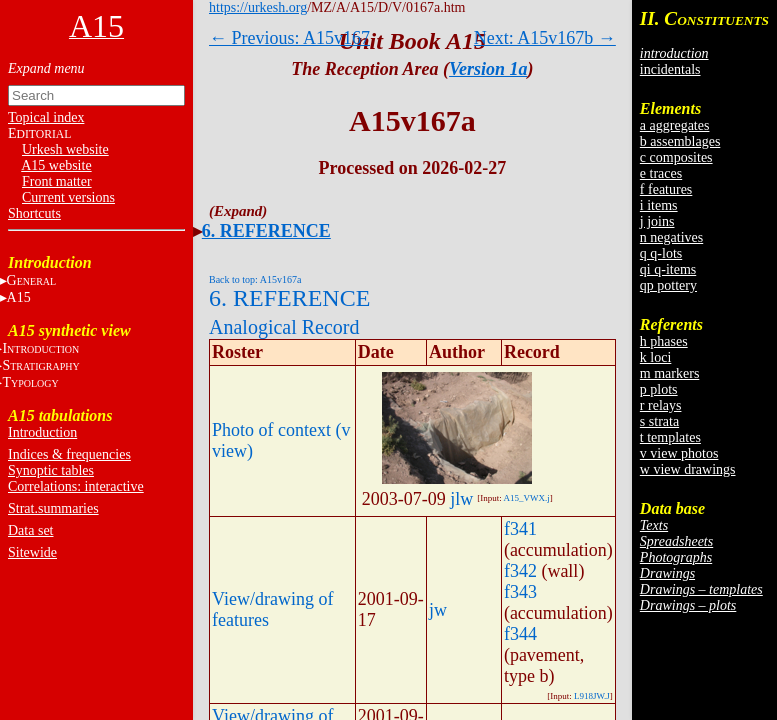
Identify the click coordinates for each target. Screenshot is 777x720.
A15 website (56, 165)
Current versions (68, 197)
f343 (520, 592)
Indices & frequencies (69, 454)
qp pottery (668, 285)
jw (438, 610)
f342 (520, 571)
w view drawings (688, 469)
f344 (520, 634)
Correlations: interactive (76, 486)
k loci (656, 357)
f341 (520, 529)
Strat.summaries (53, 508)
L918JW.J (592, 696)
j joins (657, 221)
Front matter (57, 181)
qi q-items (668, 269)
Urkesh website (65, 149)
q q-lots (661, 253)
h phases (664, 341)
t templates (670, 437)
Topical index (46, 117)
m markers (669, 373)
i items (659, 205)
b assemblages (680, 141)
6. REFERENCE (266, 231)
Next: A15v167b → (545, 38)
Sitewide (32, 552)
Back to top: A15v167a (255, 279)
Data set (30, 530)
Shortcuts (34, 213)
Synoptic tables (51, 470)
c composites (676, 157)
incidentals (670, 69)
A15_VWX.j (527, 498)
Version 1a (488, 69)
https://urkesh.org (258, 7)
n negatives (671, 237)
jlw (461, 499)
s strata (659, 421)
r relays (661, 405)
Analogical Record (284, 327)
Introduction (42, 432)
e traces (661, 173)
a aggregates (675, 125)
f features (666, 189)
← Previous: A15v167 (289, 38)
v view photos (679, 453)
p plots (659, 389)
